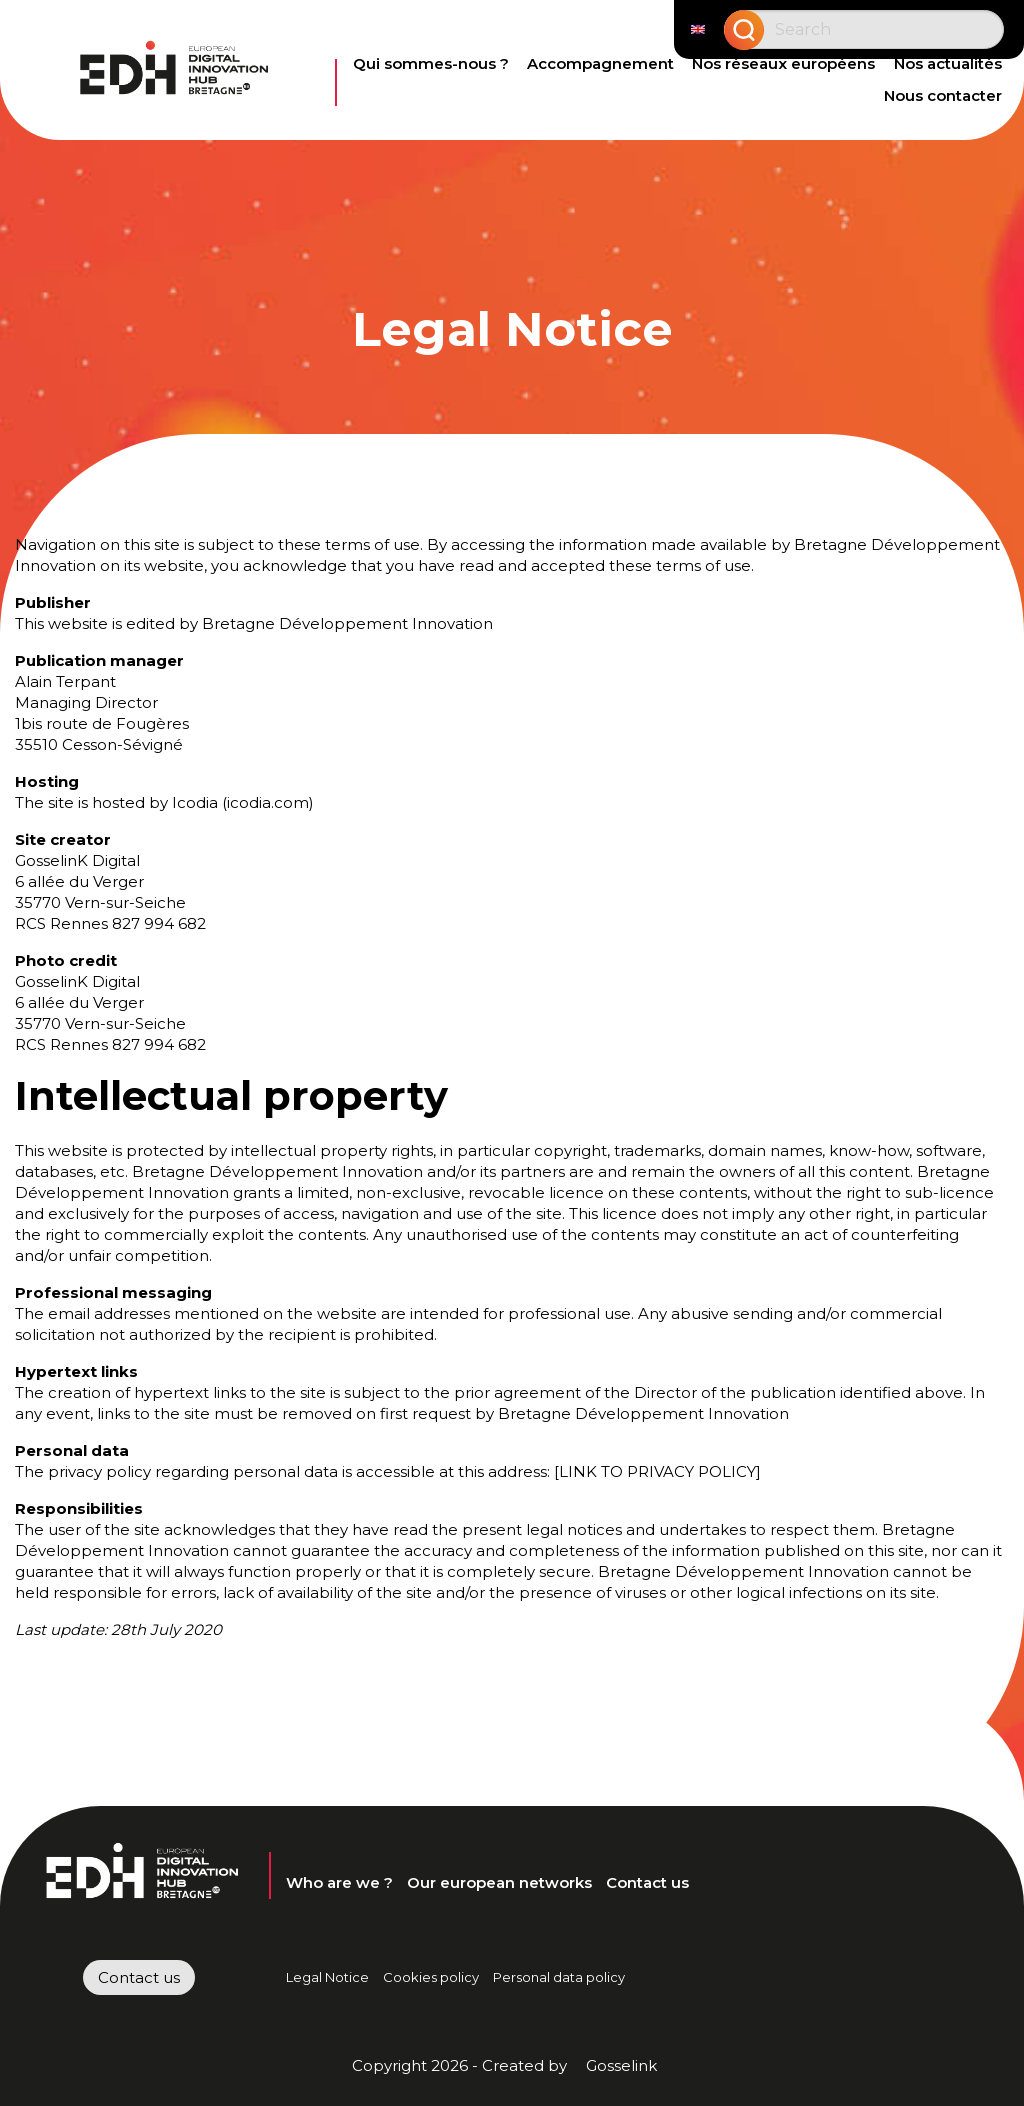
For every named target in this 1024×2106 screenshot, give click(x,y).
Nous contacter (943, 95)
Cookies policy (431, 1977)
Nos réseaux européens (783, 63)
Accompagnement (600, 63)
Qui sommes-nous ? (431, 63)
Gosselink (621, 2065)
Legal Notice (327, 1977)
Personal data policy (559, 1977)
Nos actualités (948, 63)
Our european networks (499, 1882)
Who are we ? (339, 1882)
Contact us (647, 1882)
